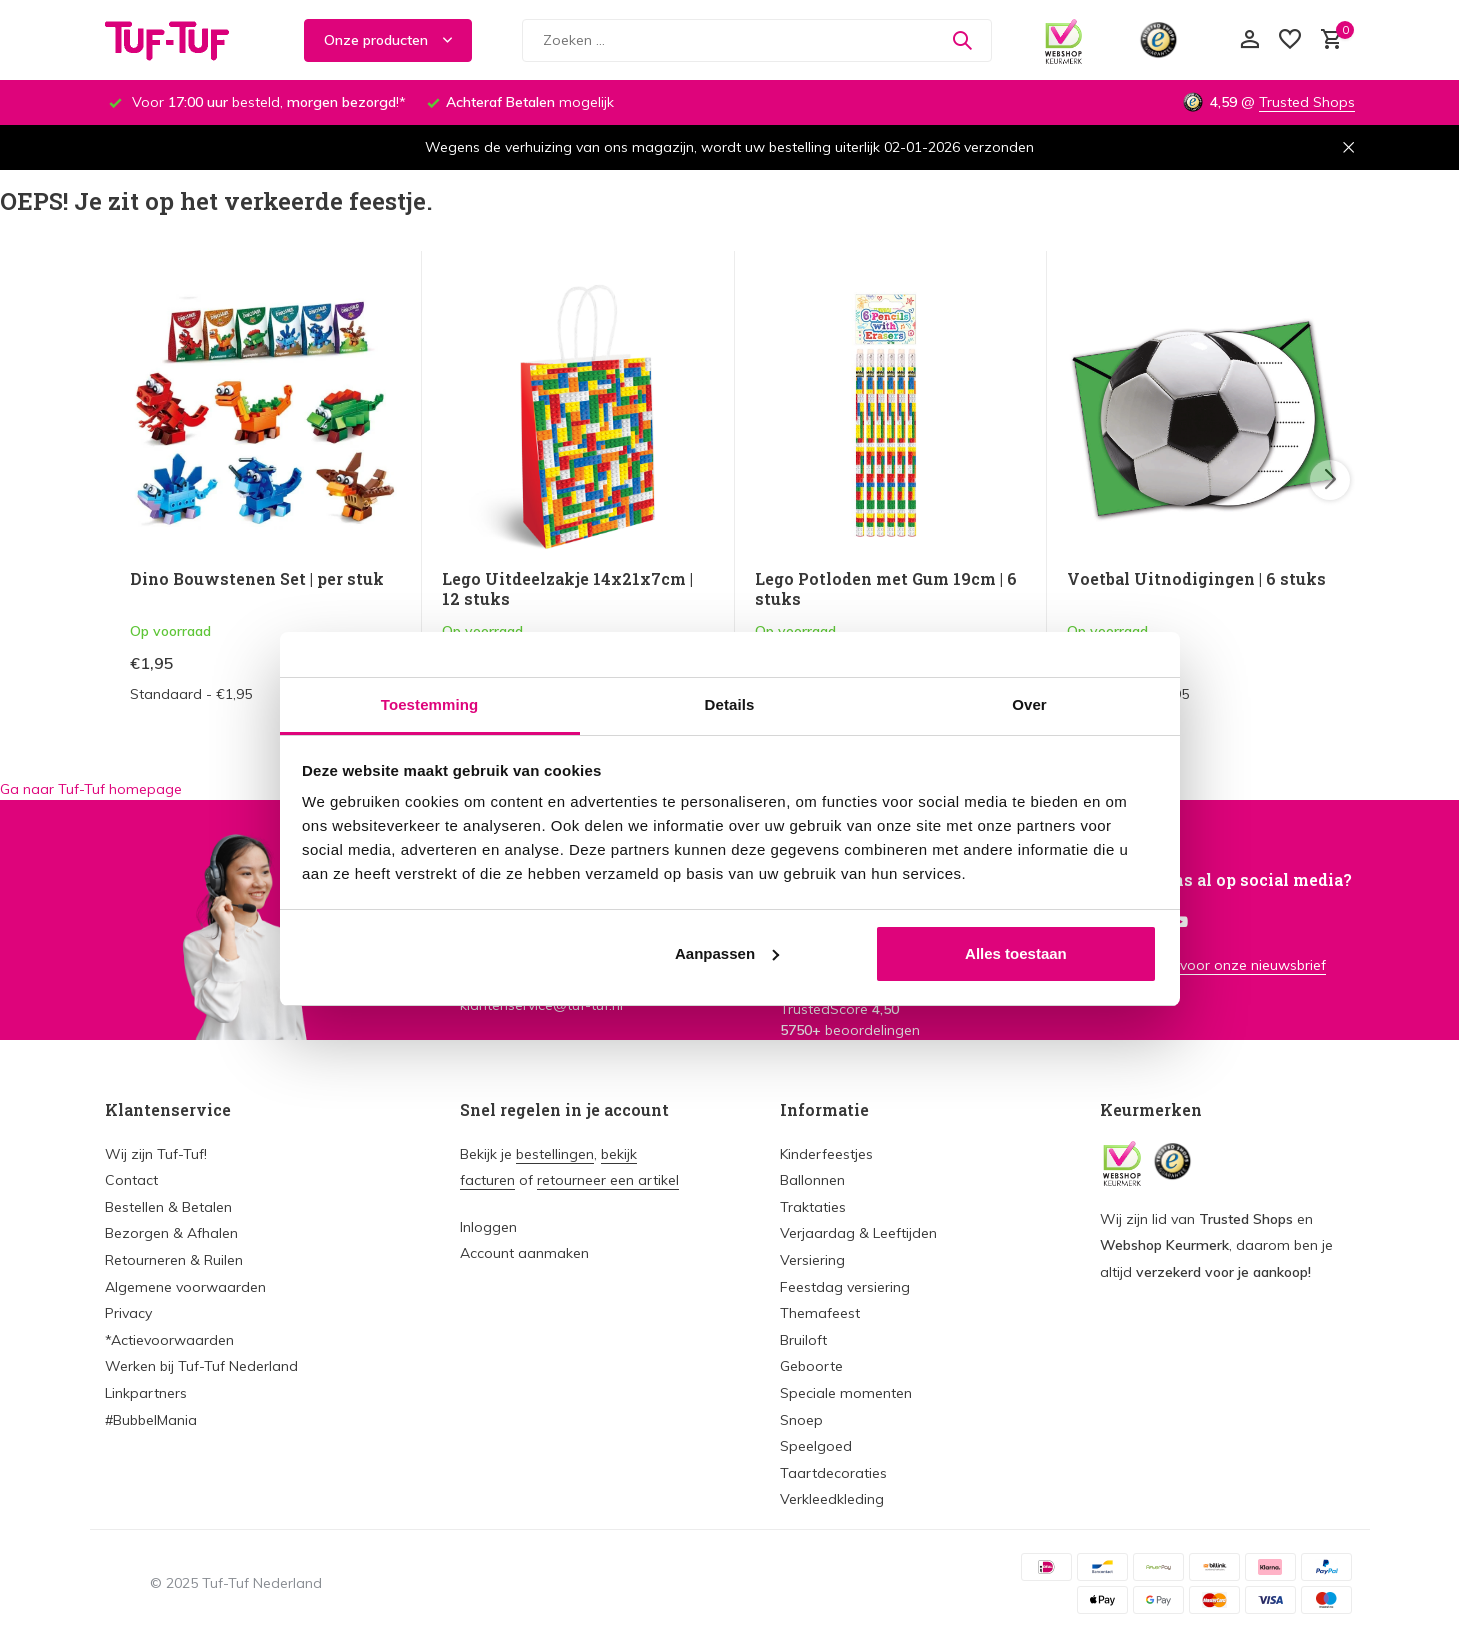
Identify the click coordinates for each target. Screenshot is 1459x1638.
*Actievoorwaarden (169, 1340)
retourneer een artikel (608, 1180)
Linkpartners (146, 1393)
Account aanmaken (524, 1253)
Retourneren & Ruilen (174, 1260)
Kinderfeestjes (826, 1154)
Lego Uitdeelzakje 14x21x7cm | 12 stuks (567, 589)
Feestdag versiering (845, 1287)
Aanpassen (727, 953)
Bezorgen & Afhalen (171, 1233)
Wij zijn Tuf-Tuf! (156, 1154)
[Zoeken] (757, 40)
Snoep (801, 1420)
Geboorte (811, 1366)
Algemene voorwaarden (185, 1287)
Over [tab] (1029, 704)
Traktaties (813, 1207)
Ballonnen (812, 1180)
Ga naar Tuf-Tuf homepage (91, 789)
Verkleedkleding (832, 1499)
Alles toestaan (1016, 953)
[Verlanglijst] (1290, 40)
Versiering (812, 1260)
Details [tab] (730, 704)
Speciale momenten (846, 1393)
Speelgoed (816, 1446)
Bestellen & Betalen (168, 1207)
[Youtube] (1180, 923)
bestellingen (555, 1154)
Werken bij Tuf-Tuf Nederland (201, 1366)
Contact (131, 1180)
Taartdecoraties (833, 1473)
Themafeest (820, 1313)
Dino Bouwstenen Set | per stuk (257, 579)
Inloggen (488, 1227)
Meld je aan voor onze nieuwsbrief (1213, 965)
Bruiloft (803, 1340)
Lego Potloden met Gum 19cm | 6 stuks (886, 589)
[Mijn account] (1249, 40)
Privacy (128, 1313)
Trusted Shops (1307, 102)
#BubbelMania (151, 1420)
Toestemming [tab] (430, 704)
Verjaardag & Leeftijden (858, 1233)
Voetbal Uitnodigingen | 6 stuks (1196, 579)
